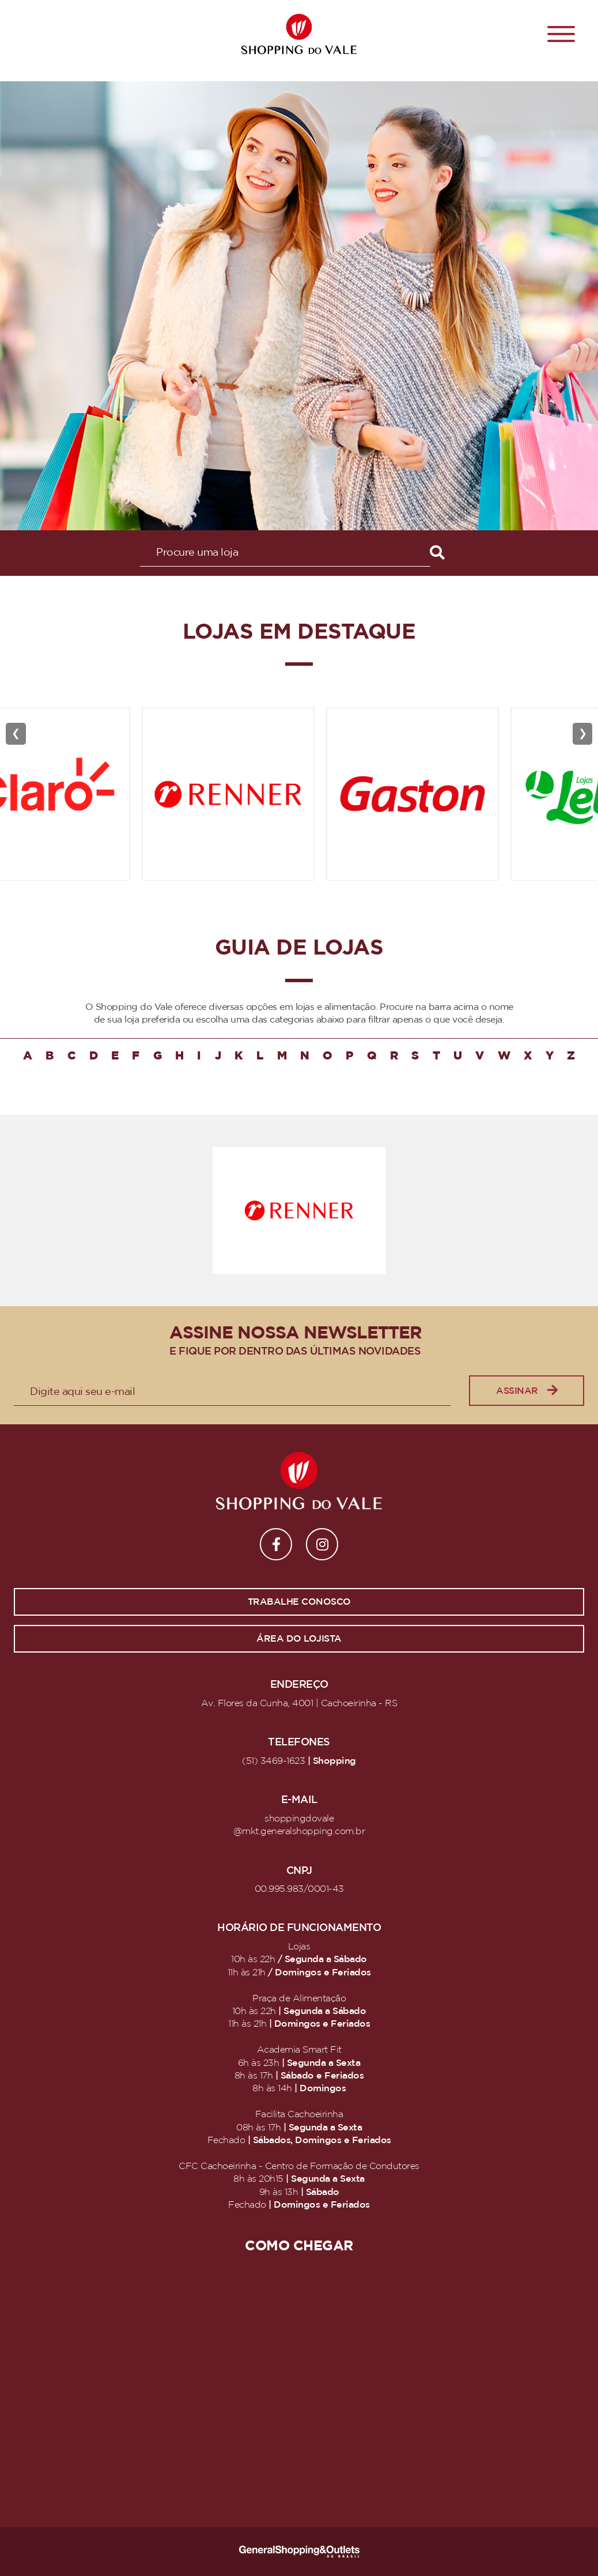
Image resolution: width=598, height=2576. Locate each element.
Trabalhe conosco (299, 1601)
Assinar (526, 1391)
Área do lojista (299, 1638)
